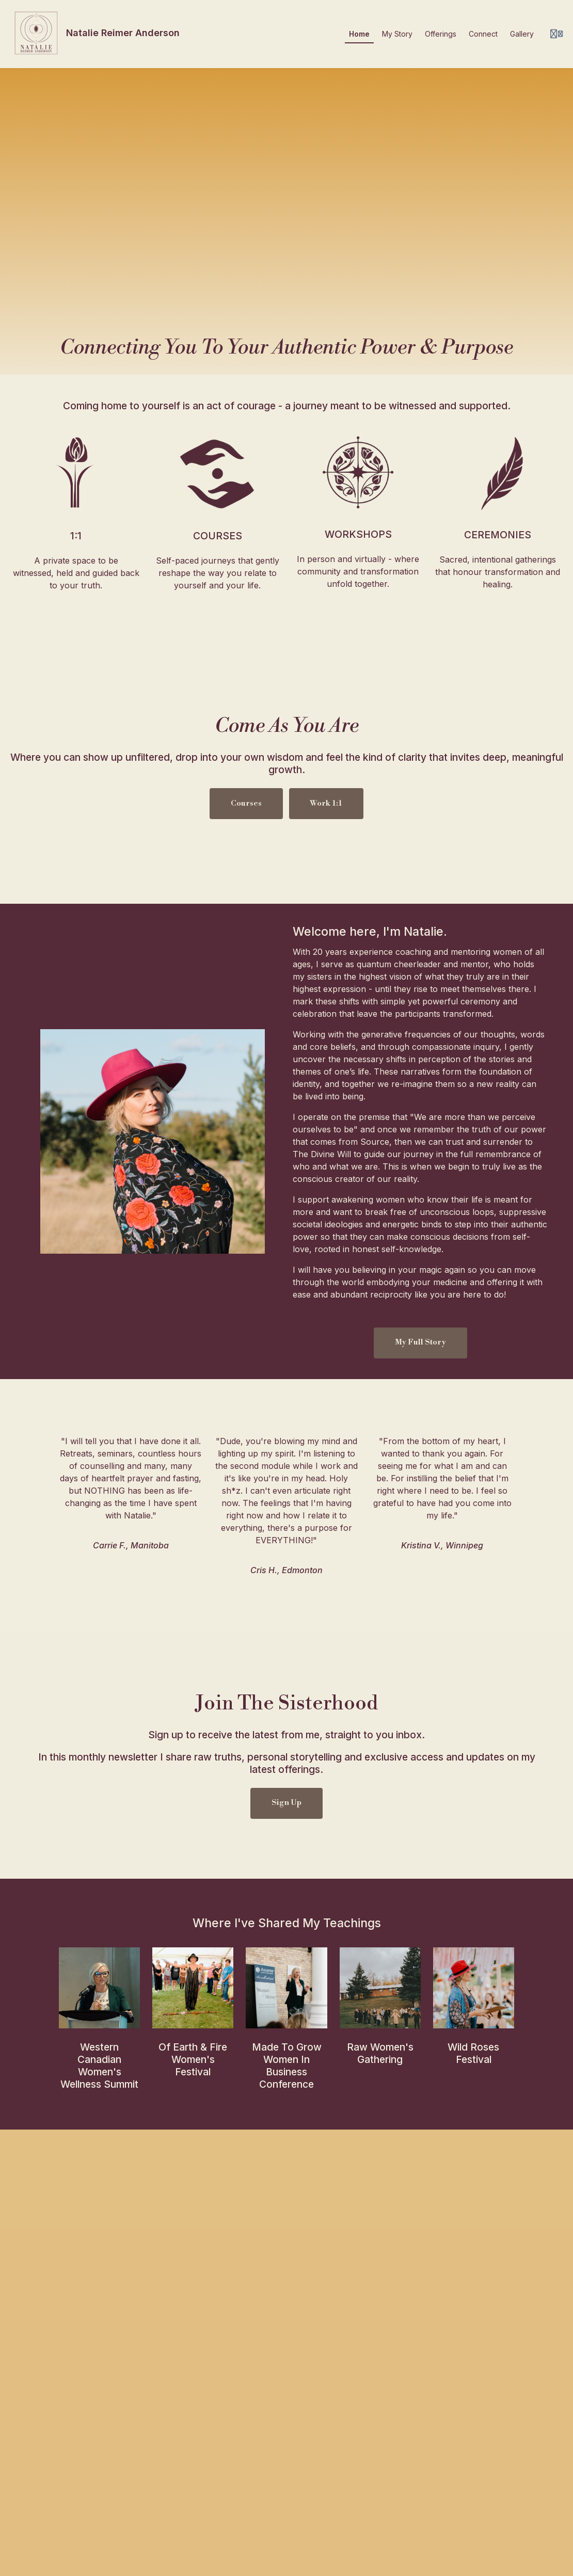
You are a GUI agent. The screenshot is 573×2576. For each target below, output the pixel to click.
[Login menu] (556, 34)
